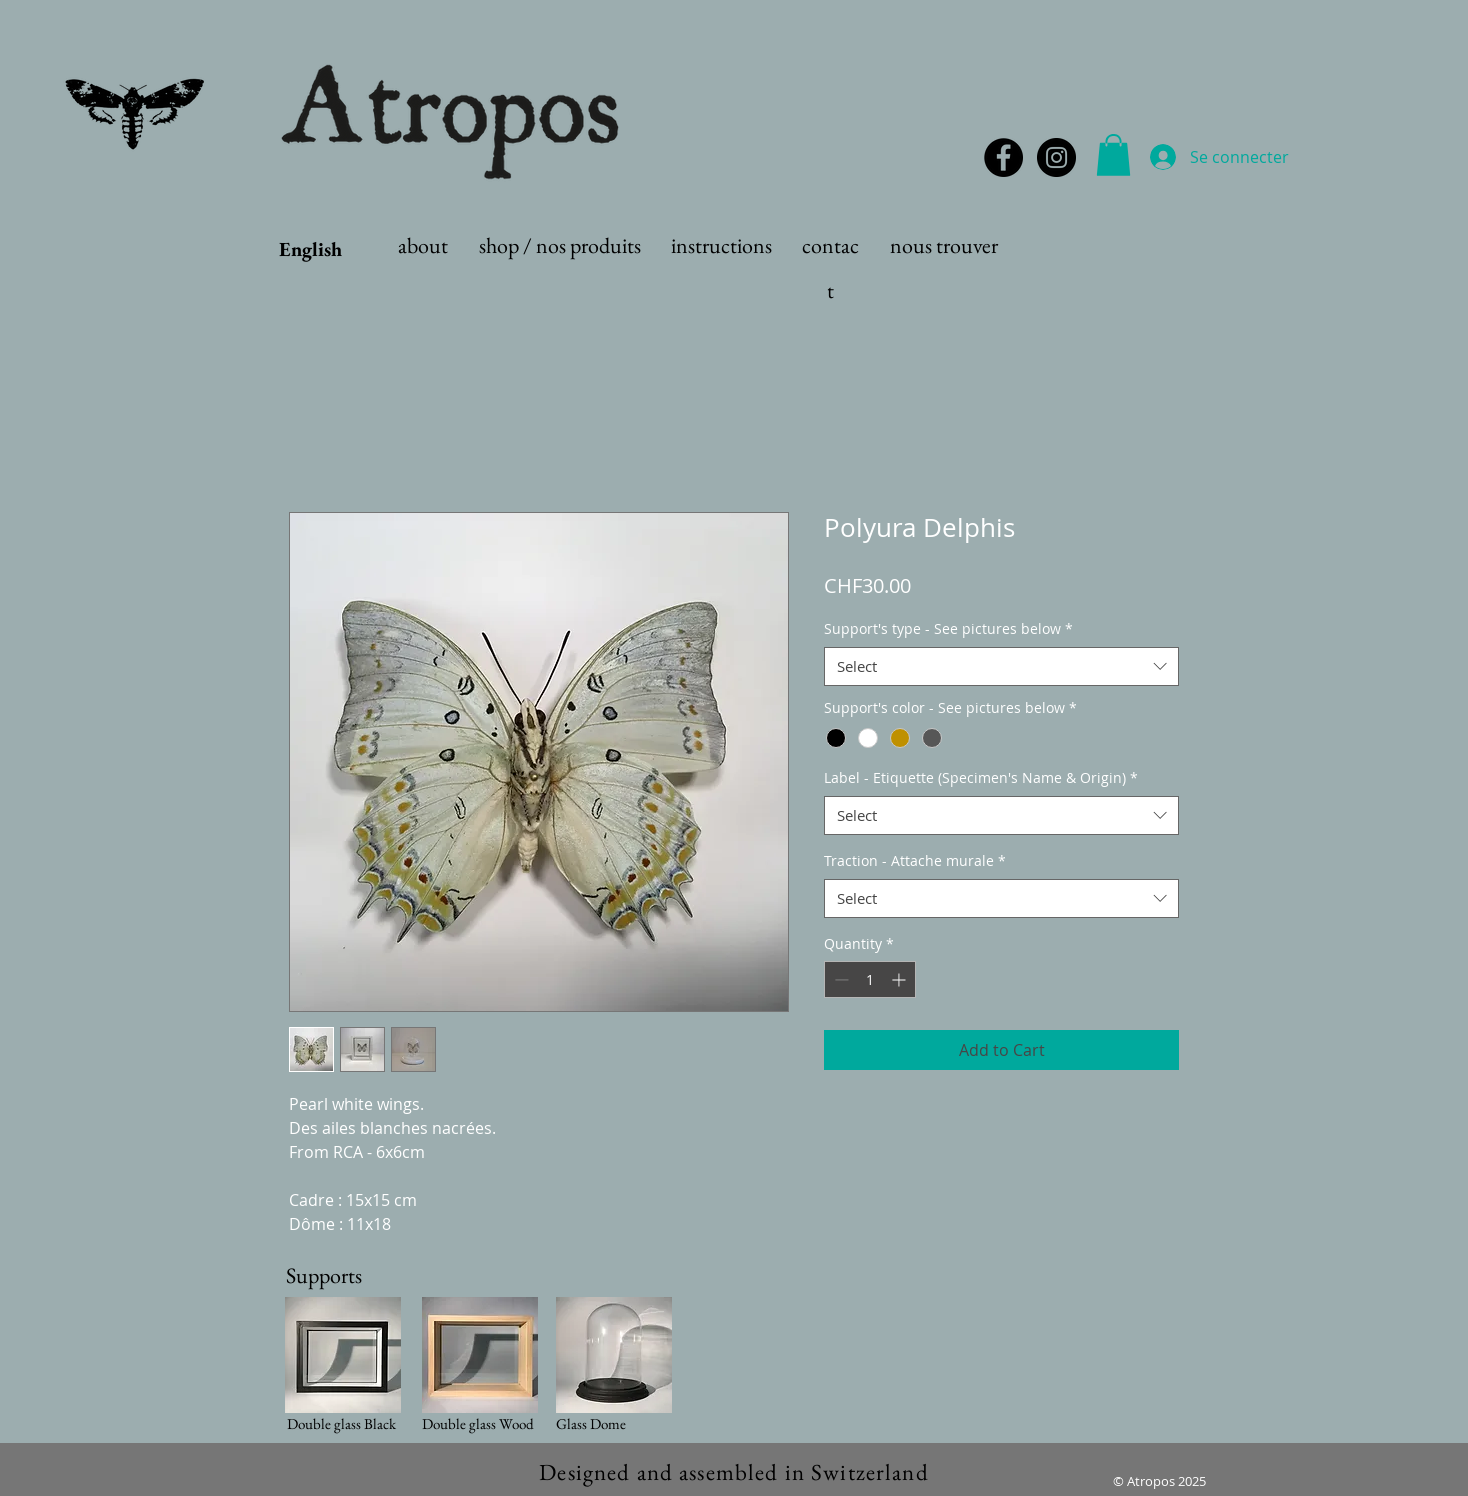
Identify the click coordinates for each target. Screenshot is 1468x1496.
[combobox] (1001, 666)
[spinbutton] (870, 979)
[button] (1113, 155)
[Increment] (900, 979)
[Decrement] (839, 979)
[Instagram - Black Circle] (1056, 157)
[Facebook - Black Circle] (1003, 157)
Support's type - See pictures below (948, 628)
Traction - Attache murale (915, 860)
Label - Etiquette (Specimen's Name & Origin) (981, 777)
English (310, 249)
